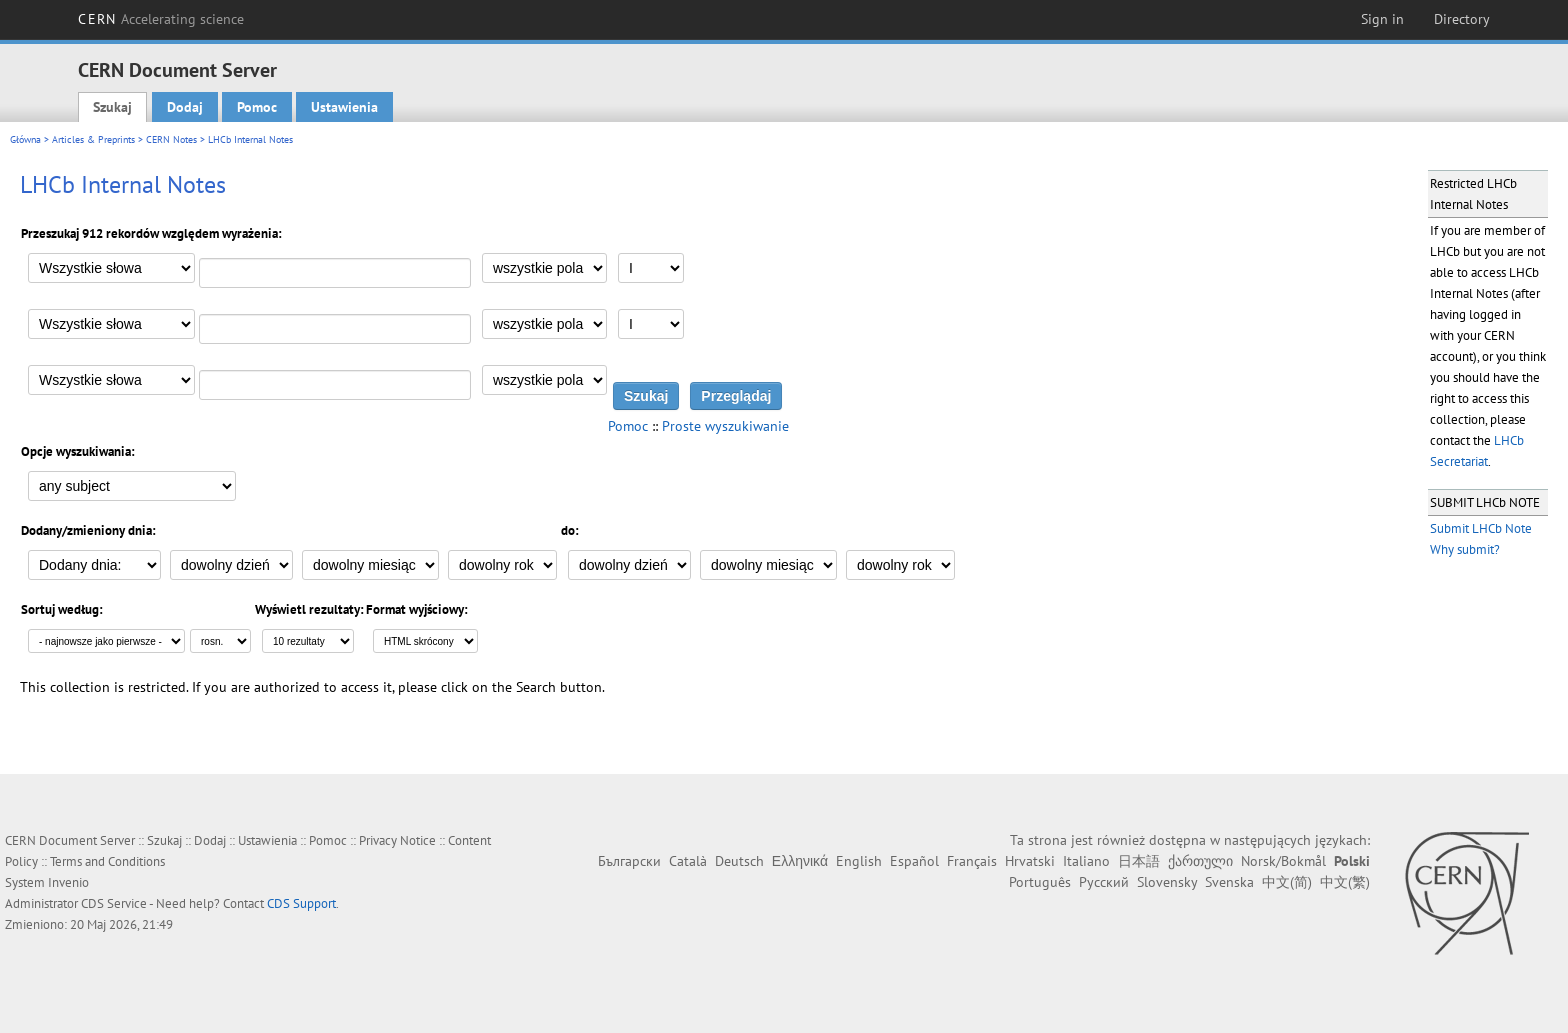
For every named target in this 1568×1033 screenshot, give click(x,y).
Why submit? (1465, 549)
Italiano (1086, 861)
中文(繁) (1345, 882)
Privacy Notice (397, 840)
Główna (25, 139)
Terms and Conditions (107, 861)
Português (1040, 882)
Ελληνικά (800, 861)
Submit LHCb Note (1481, 528)
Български (629, 861)
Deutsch (739, 861)
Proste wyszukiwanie (725, 426)
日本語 (1139, 861)
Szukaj (112, 107)
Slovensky (1167, 882)
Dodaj (185, 107)
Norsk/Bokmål (1283, 861)
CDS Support (301, 903)
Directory (1462, 19)
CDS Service (114, 903)
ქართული (1200, 861)
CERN (161, 19)
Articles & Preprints (93, 139)
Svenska (1229, 882)
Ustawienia (344, 107)
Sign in (1382, 19)
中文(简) (1287, 882)
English (859, 861)
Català (688, 861)
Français (972, 861)
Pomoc (257, 107)
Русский (1104, 882)
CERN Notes (171, 139)
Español (914, 861)
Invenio (68, 882)
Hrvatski (1030, 861)
